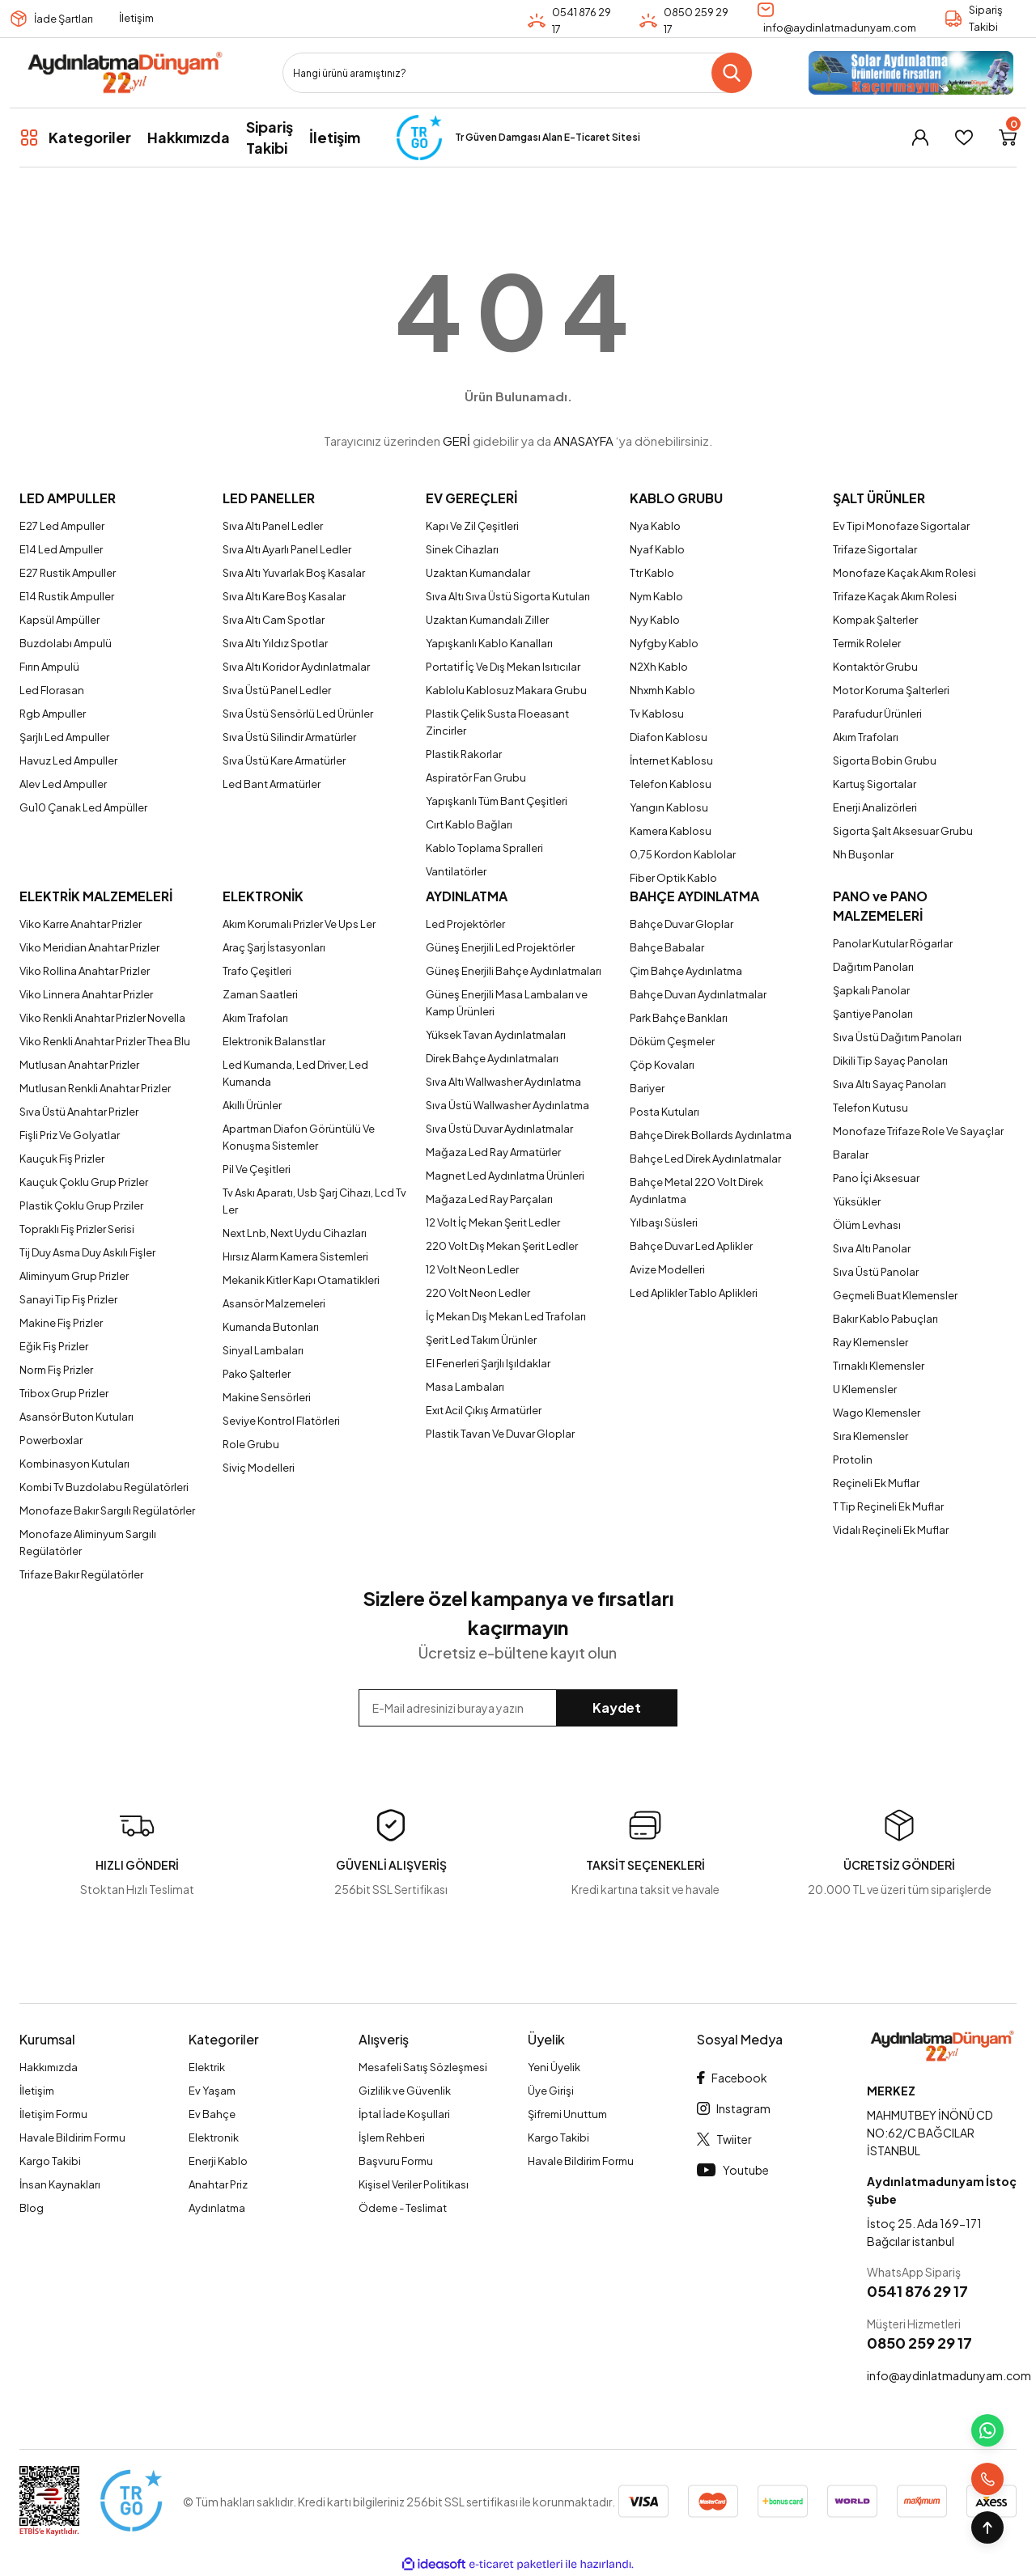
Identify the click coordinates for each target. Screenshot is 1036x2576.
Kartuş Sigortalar (874, 783)
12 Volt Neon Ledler (472, 1269)
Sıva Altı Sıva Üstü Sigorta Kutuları (508, 596)
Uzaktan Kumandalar (478, 572)
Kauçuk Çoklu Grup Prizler (83, 1182)
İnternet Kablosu (671, 760)
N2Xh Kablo (659, 666)
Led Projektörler (465, 923)
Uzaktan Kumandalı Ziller (487, 619)
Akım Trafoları (865, 737)
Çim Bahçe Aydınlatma (686, 970)
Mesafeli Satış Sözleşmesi (423, 2067)
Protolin (853, 1459)
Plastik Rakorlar (464, 754)
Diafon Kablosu (668, 737)
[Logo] (124, 73)
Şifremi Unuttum (567, 2114)
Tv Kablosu (657, 713)
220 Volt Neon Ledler (478, 1292)
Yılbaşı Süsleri (664, 1222)
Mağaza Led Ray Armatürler (493, 1152)
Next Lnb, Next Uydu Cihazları (295, 1233)
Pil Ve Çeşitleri (257, 1169)
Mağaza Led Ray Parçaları (489, 1199)
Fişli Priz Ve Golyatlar (69, 1135)
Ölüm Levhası (867, 1224)
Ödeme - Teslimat (403, 2207)
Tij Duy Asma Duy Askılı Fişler (87, 1252)
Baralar (850, 1154)
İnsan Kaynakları (59, 2184)
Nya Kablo (655, 525)
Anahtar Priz (218, 2184)
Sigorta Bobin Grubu (884, 760)
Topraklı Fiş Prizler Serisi (76, 1228)
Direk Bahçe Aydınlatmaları (492, 1058)
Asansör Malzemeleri (274, 1303)
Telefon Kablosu (670, 783)
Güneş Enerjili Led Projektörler (500, 947)
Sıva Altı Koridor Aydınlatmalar (296, 666)
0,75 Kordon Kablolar (683, 854)
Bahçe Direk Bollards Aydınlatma (711, 1135)
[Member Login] (920, 137)
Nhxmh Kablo (662, 690)
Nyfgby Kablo (664, 643)
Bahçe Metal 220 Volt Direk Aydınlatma (696, 1190)
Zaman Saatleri (260, 994)
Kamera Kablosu (670, 830)
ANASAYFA (584, 440)
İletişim (136, 17)
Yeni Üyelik (554, 2067)
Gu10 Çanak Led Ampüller (83, 807)
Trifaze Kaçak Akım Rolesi (895, 596)
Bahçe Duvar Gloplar (681, 923)
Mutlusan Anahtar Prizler (79, 1064)
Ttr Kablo (652, 572)
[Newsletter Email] (518, 1708)
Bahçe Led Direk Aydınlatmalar (705, 1158)
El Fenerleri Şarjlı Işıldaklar (488, 1363)
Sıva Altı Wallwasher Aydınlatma (503, 1081)
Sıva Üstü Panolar (876, 1271)
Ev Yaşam (212, 2090)
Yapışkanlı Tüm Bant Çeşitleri (496, 800)
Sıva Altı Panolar (872, 1248)
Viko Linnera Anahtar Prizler (86, 994)
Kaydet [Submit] (616, 1707)
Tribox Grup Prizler (63, 1393)
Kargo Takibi (50, 2160)
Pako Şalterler (257, 1373)
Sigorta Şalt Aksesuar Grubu (903, 830)
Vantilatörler (456, 871)
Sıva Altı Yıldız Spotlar (275, 643)
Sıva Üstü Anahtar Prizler (78, 1111)
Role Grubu (251, 1444)
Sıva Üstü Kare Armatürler (284, 760)
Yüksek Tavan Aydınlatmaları (496, 1034)
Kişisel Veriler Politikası (414, 2184)
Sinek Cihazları (462, 549)
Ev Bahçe (212, 2114)
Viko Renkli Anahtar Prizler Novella (102, 1017)
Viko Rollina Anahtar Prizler (84, 970)
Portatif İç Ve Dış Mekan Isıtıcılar (503, 666)
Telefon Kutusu (870, 1107)
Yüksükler (857, 1201)
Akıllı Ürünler (252, 1105)
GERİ (456, 440)
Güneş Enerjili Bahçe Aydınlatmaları (513, 970)
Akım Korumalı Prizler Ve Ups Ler (299, 923)
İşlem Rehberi (392, 2137)
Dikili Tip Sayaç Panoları (890, 1060)
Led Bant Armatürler (272, 783)
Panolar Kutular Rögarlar (893, 943)
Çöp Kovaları (662, 1064)
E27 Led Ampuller (61, 525)
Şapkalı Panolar (871, 990)
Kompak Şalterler (875, 619)
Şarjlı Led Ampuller (64, 737)
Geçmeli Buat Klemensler (895, 1295)
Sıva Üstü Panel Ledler (277, 690)
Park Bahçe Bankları (679, 1017)
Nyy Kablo (655, 619)
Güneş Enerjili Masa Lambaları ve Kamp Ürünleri (507, 1003)
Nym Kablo (656, 596)
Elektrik (207, 2067)
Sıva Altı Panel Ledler (273, 525)
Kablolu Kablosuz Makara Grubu (506, 690)
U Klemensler (865, 1389)
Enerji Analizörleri (875, 807)
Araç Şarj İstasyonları (274, 947)
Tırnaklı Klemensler (878, 1365)
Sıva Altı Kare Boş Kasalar (284, 596)
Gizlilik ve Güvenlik (405, 2090)
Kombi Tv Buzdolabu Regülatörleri (104, 1487)
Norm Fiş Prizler (56, 1369)
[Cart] (1008, 137)
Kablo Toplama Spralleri (484, 847)
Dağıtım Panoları (873, 966)
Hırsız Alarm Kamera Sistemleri (295, 1256)
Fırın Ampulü (49, 666)
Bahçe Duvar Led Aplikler (691, 1245)
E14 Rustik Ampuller (66, 596)
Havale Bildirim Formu (72, 2137)
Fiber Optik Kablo (673, 877)
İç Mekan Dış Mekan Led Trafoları (506, 1316)
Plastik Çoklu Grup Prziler (81, 1205)
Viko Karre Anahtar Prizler (80, 923)
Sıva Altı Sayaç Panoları (889, 1084)
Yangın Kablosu (669, 807)
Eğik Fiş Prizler (53, 1346)
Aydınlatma (217, 2207)
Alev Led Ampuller (63, 783)
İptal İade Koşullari (404, 2114)
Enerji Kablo (218, 2160)
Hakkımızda (48, 2067)
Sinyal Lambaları (263, 1350)
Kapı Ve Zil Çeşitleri (472, 525)
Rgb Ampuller (52, 713)
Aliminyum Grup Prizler (74, 1275)
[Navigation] (75, 137)
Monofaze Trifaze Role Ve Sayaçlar (918, 1131)
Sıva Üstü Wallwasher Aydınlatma (507, 1105)
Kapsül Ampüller (59, 619)
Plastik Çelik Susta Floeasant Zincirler (497, 722)
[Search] (517, 73)
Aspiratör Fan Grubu (476, 777)
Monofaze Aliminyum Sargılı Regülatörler (87, 1542)
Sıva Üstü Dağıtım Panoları (897, 1037)
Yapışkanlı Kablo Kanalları (489, 643)
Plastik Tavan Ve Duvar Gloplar (500, 1433)
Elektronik (214, 2137)
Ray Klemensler (870, 1342)
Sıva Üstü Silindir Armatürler (289, 737)
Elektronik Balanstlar (274, 1041)
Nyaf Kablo (657, 549)
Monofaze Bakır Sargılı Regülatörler (107, 1510)
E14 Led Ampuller (61, 549)
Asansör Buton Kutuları (76, 1416)
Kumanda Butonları (271, 1326)
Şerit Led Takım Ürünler (481, 1339)
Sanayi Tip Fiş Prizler (68, 1299)
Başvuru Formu (396, 2160)
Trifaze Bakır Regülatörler (81, 1574)
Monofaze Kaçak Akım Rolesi (904, 572)
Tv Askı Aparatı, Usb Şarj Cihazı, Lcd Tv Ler (314, 1201)
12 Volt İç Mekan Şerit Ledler (493, 1222)
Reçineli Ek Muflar (876, 1483)
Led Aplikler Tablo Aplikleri (694, 1292)
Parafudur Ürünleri (877, 713)
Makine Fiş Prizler (61, 1322)
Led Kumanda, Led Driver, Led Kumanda (295, 1073)
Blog (31, 2207)
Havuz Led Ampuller (68, 760)
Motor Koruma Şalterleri (891, 690)
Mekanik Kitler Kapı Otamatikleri (301, 1279)
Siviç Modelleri (259, 1467)
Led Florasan (51, 690)
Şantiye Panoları (873, 1013)
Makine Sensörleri (267, 1397)
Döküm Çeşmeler (672, 1041)
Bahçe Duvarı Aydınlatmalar (698, 994)
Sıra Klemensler (870, 1436)
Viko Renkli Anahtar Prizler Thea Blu (104, 1041)
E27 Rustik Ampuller (67, 572)
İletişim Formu (53, 2114)
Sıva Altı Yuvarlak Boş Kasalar (294, 572)
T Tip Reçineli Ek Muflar (888, 1506)
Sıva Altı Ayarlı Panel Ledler (287, 549)
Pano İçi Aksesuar (876, 1177)
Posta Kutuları (664, 1111)
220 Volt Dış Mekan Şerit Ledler (502, 1245)
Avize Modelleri (667, 1269)
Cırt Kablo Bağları (469, 824)
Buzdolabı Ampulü (65, 643)
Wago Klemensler (876, 1412)
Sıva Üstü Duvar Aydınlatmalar (499, 1128)
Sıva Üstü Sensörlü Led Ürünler (298, 713)
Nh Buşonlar (863, 854)
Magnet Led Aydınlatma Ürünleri (505, 1175)
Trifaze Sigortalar (875, 549)
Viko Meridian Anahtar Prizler (89, 947)
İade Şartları (63, 18)
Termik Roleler (867, 643)
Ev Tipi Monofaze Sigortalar (901, 525)
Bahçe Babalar (667, 947)
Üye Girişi (551, 2090)
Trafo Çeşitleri (257, 970)
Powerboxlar (51, 1440)
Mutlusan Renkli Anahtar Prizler (95, 1088)
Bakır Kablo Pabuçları (885, 1318)
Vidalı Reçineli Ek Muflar (891, 1529)
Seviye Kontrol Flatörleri (281, 1420)
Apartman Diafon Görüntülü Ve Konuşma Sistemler (299, 1137)
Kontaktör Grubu (875, 666)
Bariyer (647, 1088)
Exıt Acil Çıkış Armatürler (483, 1410)
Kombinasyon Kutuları (74, 1463)
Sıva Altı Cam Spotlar (274, 619)
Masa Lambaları (465, 1386)
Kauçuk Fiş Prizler (61, 1158)
